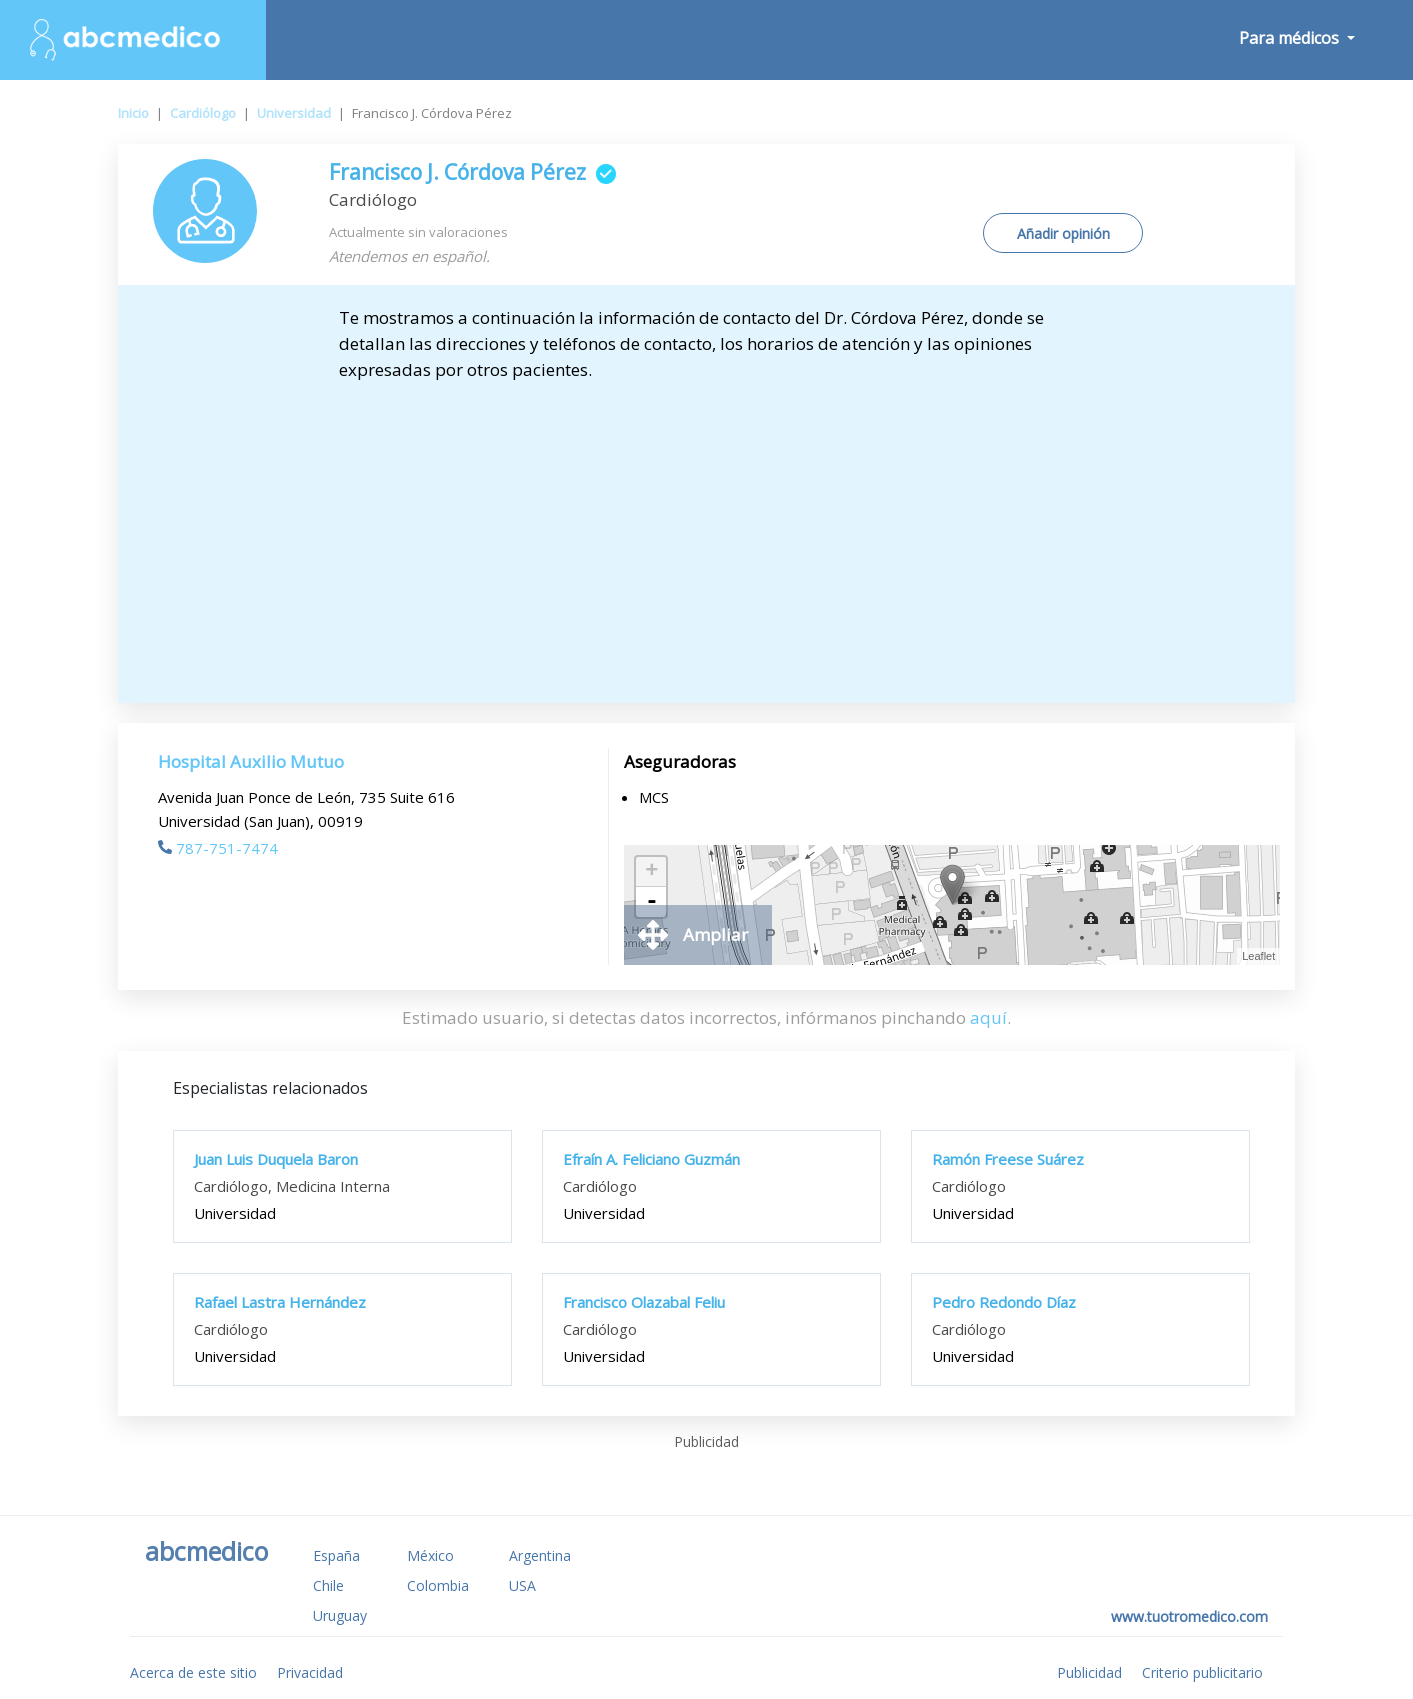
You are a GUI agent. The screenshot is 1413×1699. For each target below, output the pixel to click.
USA (522, 1585)
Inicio (133, 113)
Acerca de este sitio (193, 1672)
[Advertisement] (707, 533)
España (336, 1555)
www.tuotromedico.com (1189, 1616)
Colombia (438, 1585)
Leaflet (1258, 956)
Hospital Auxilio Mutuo (251, 761)
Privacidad (310, 1672)
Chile (328, 1585)
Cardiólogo (203, 113)
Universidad (294, 113)
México (430, 1555)
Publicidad (1089, 1672)
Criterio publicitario (1202, 1672)
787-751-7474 (218, 848)
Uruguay (340, 1615)
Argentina (540, 1555)
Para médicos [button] (1291, 38)
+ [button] (651, 872)
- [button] (652, 902)
